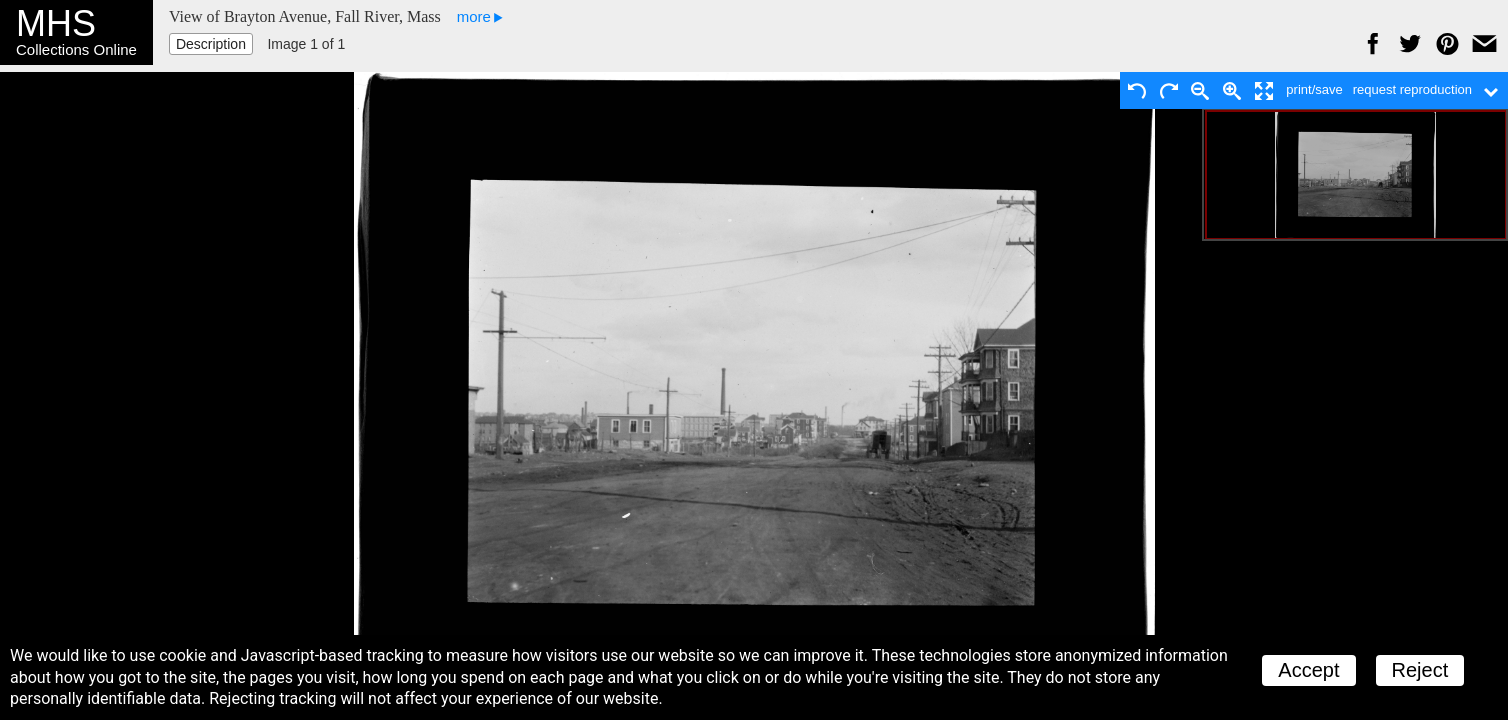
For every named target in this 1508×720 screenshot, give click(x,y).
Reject (1420, 670)
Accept (1308, 670)
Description (211, 44)
